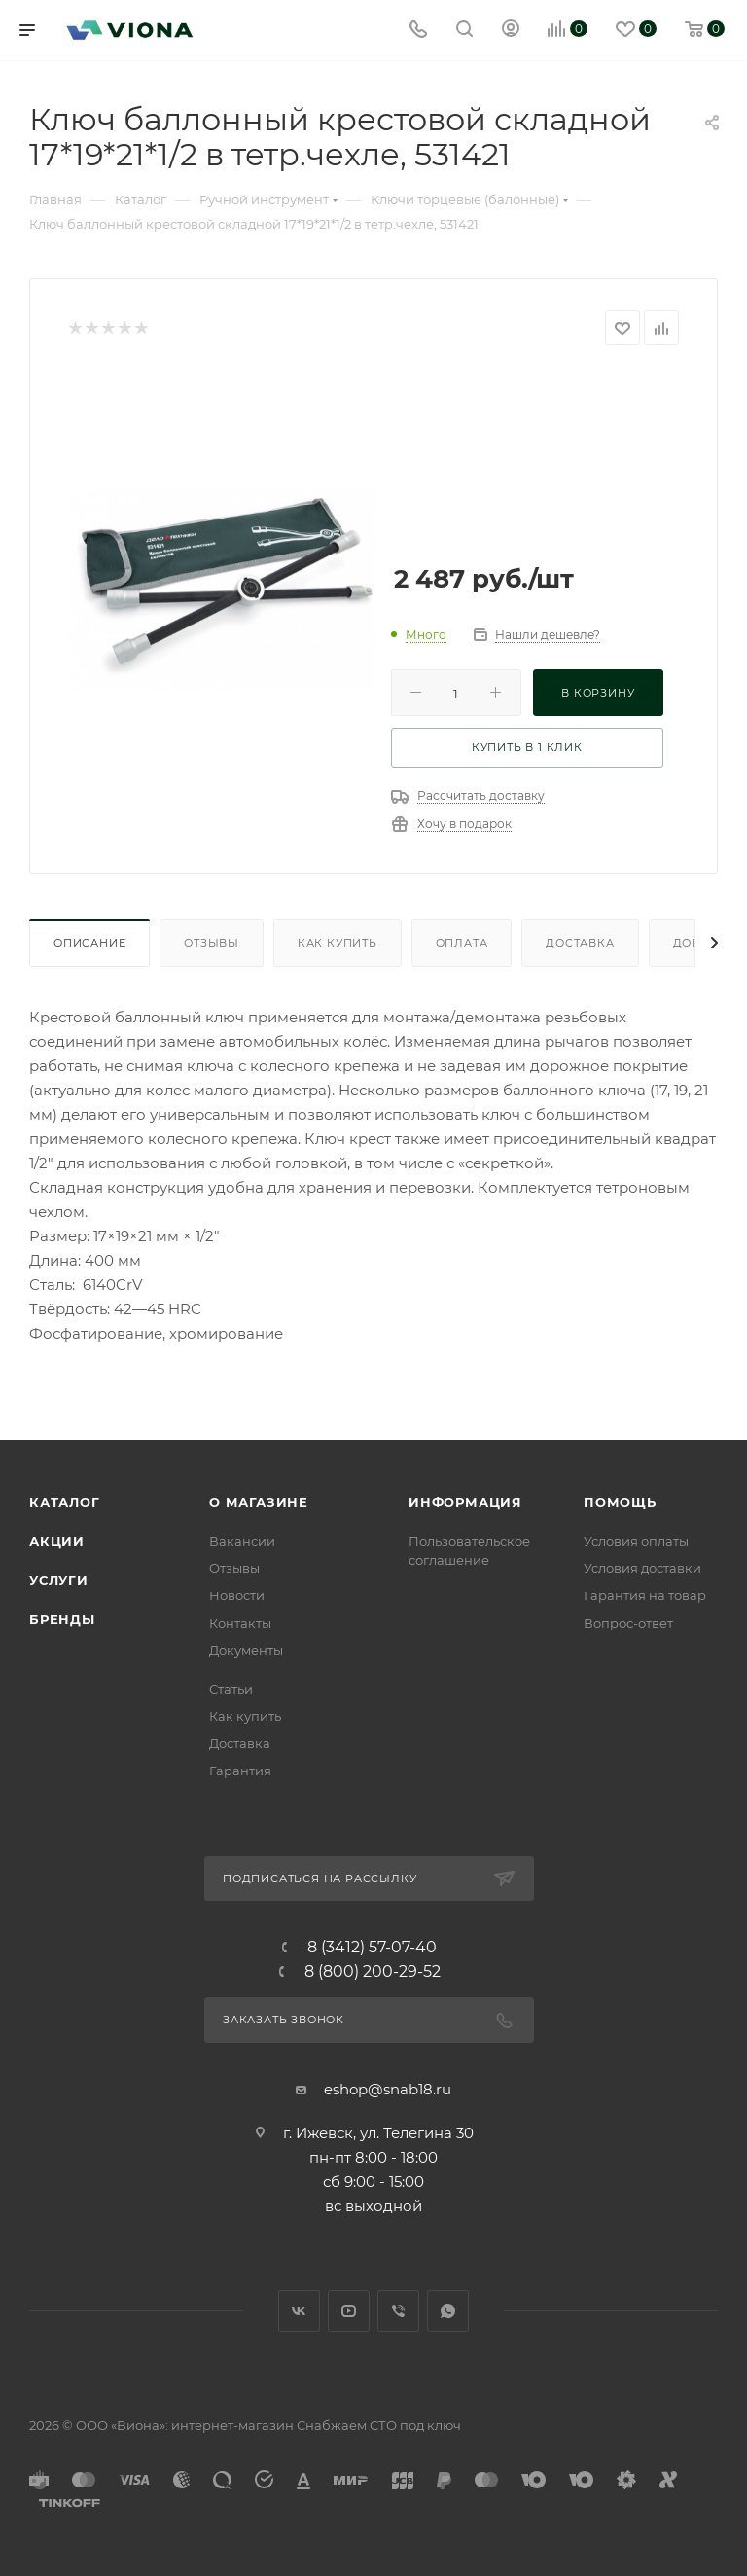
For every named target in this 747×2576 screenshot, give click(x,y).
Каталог (64, 1502)
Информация (465, 1502)
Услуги (59, 1580)
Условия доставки (642, 1568)
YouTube (349, 2311)
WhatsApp (448, 2311)
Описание (89, 942)
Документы (246, 1650)
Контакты (240, 1622)
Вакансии (242, 1541)
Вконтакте (299, 2311)
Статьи (231, 1689)
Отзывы (211, 942)
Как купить (337, 942)
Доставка (580, 942)
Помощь (620, 1502)
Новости (237, 1595)
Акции (57, 1541)
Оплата (462, 942)
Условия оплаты (636, 1541)
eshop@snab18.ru (387, 2089)
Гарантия (240, 1770)
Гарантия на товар (645, 1595)
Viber (398, 2311)
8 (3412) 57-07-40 (372, 1947)
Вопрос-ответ (628, 1622)
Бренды (62, 1619)
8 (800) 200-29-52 (372, 1972)
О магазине (258, 1502)
